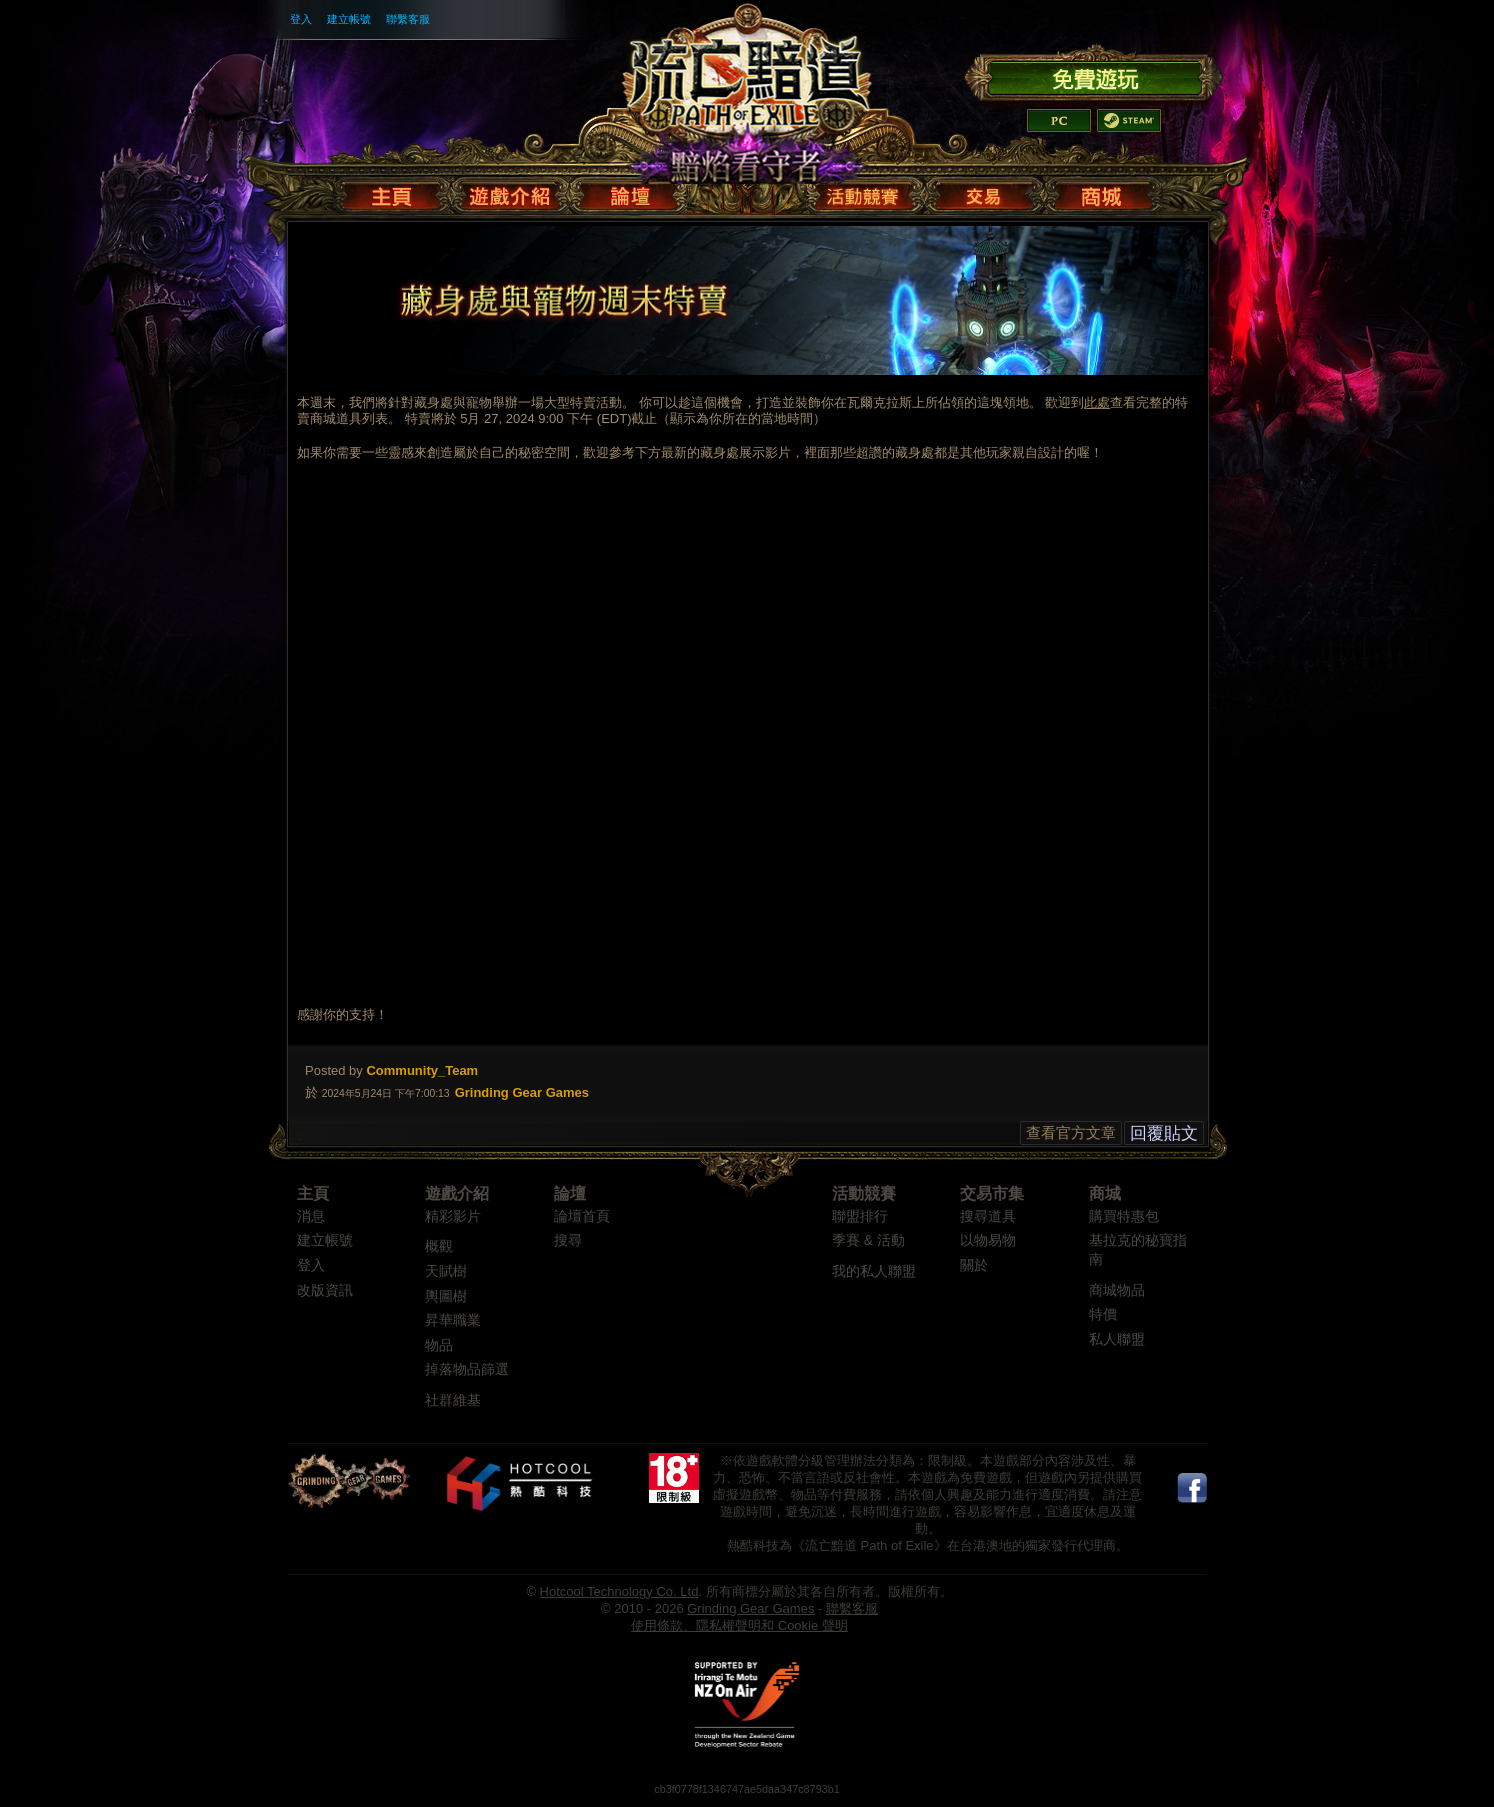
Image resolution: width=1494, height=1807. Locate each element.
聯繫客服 (408, 19)
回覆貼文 (1164, 1133)
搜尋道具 (988, 1216)
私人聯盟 (1117, 1339)
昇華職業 (453, 1320)
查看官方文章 (1071, 1132)
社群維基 (453, 1400)
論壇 (570, 1193)
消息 (311, 1216)
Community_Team (422, 1070)
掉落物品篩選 (467, 1369)
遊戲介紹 (457, 1193)
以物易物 (988, 1240)
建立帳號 (349, 19)
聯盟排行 (860, 1216)
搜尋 (568, 1240)
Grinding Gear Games (750, 1608)
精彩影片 (453, 1216)
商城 (1105, 1193)
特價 (1103, 1314)
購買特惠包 (1124, 1216)
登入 (301, 19)
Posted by (334, 1070)
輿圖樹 (446, 1296)
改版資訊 (325, 1290)
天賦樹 (446, 1271)
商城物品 (1117, 1290)
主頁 (313, 1193)
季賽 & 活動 (868, 1240)
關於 (974, 1265)
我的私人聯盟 (874, 1271)
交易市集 (992, 1193)
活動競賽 (864, 1193)
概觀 (439, 1246)
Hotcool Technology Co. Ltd (619, 1591)
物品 (439, 1345)
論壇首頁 (582, 1216)
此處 (1097, 402)
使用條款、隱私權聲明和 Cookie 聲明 (739, 1625)
